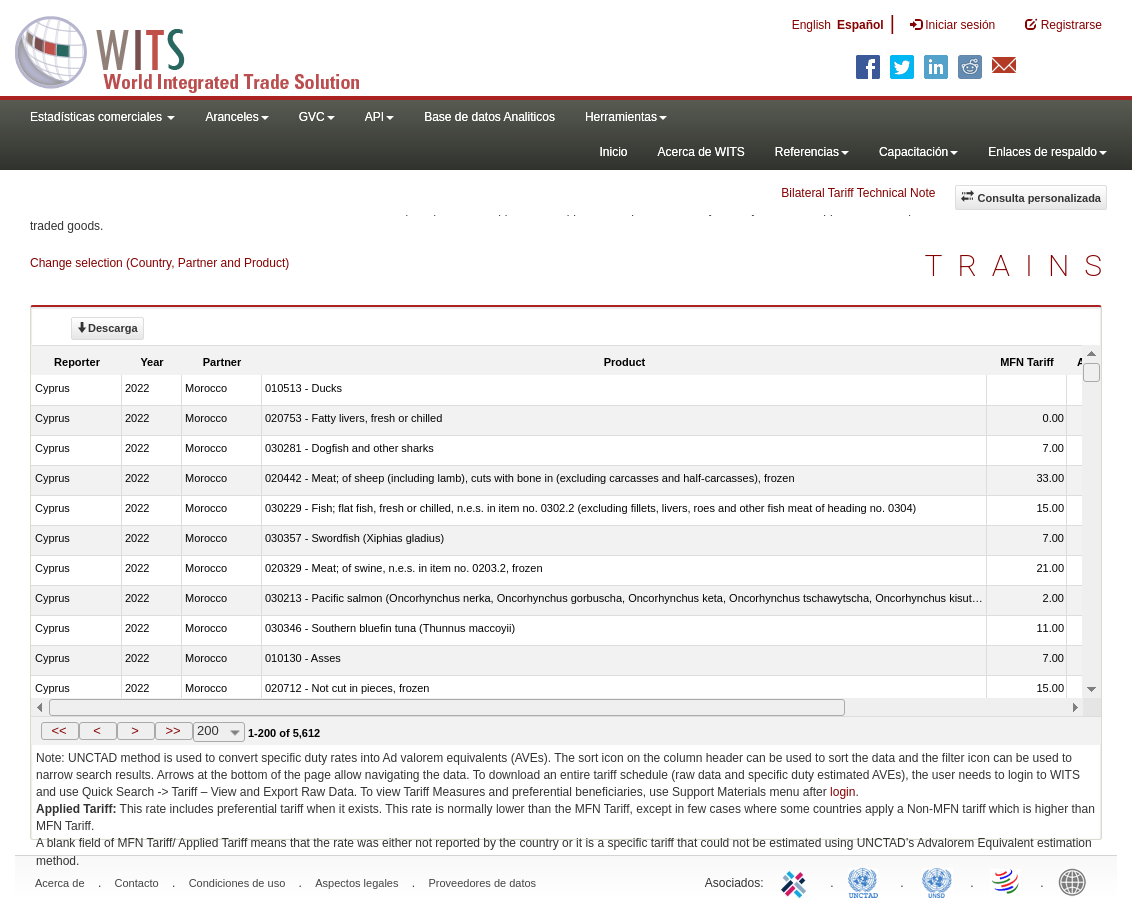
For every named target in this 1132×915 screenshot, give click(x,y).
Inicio (613, 152)
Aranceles (236, 117)
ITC (797, 881)
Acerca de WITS (700, 152)
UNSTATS (937, 881)
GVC (317, 117)
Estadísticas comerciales (102, 117)
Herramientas (626, 117)
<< (58, 730)
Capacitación (918, 152)
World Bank (1077, 881)
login (842, 792)
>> (172, 730)
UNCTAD (867, 881)
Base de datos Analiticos (489, 117)
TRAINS (1021, 265)
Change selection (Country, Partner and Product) (159, 263)
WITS (200, 50)
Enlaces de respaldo (1047, 152)
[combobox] (219, 732)
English (811, 25)
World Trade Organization (1007, 881)
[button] (60, 731)
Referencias (812, 152)
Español (860, 25)
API (379, 117)
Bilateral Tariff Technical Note (858, 193)
